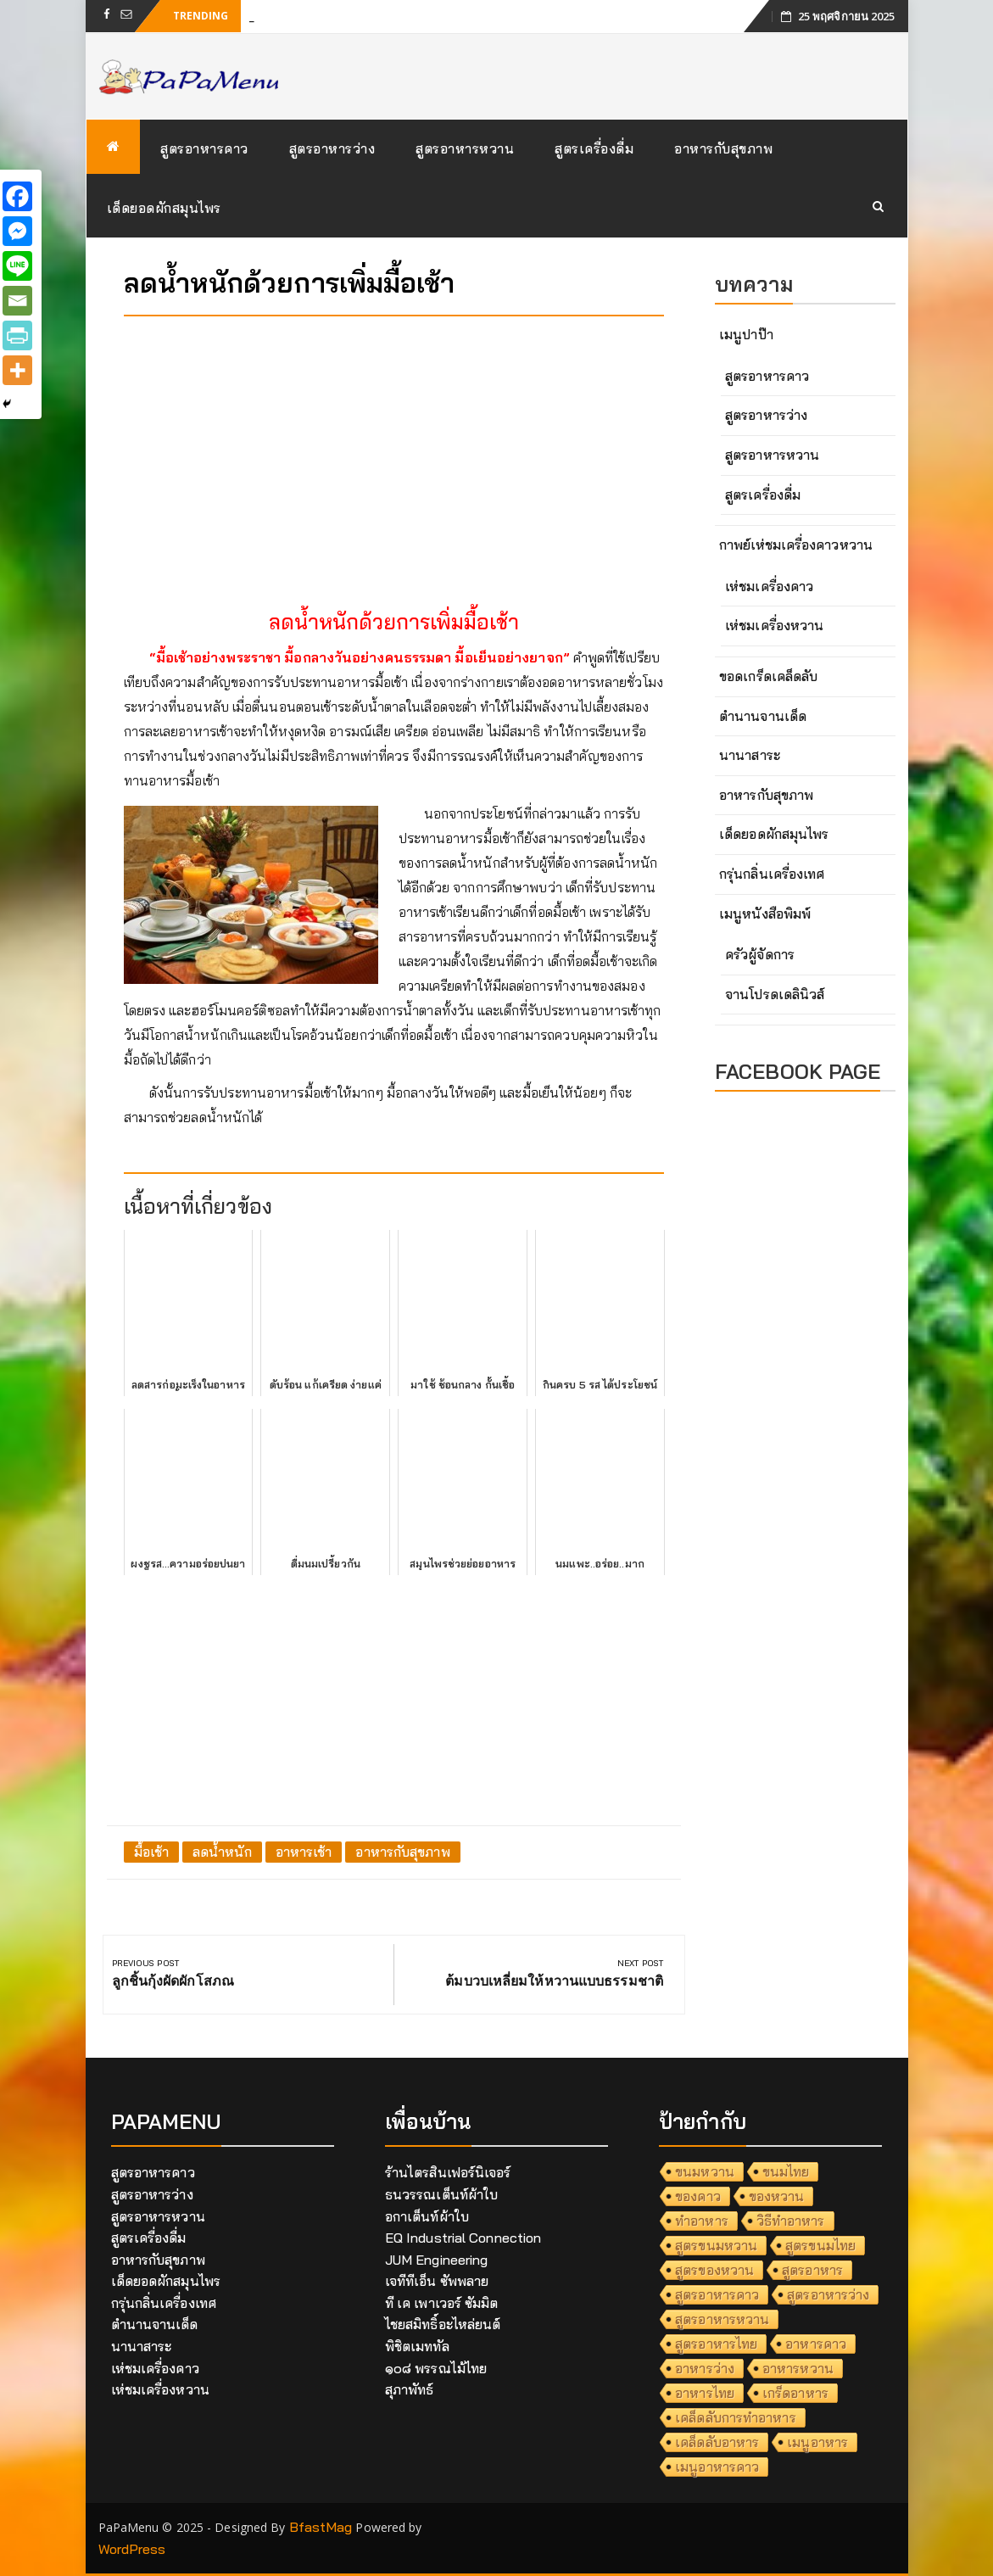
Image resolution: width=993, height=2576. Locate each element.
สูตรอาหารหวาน (465, 148)
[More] (17, 370)
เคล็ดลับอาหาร (717, 2442)
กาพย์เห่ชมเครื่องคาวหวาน (796, 544)
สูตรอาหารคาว (204, 148)
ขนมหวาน (704, 2171)
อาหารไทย (704, 2392)
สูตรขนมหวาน (716, 2245)
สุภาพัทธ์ (409, 2389)
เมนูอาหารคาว (717, 2466)
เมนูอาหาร (817, 2442)
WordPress (132, 2548)
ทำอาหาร (701, 2220)
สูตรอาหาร (812, 2269)
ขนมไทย (786, 2171)
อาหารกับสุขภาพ (723, 148)
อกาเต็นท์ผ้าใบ (427, 2216)
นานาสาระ (749, 754)
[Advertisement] (394, 448)
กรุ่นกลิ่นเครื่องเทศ (771, 873)
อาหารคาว (815, 2343)
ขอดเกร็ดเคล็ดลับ (768, 676)
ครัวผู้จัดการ (760, 954)
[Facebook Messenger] (17, 231)
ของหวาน (777, 2196)
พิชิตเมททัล (417, 2346)
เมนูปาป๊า (746, 334)
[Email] (17, 300)
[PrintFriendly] (17, 335)
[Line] (17, 266)
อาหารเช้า (304, 1851)
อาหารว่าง (704, 2368)
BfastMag (321, 2526)
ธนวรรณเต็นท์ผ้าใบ (441, 2194)
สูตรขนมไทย (820, 2245)
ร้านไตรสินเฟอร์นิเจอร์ (448, 2172)
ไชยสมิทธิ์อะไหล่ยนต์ (443, 2324)
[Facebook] (17, 196)
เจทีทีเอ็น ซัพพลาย (436, 2280)
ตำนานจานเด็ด (762, 715)
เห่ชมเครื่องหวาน (774, 625)
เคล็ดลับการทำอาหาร (735, 2417)
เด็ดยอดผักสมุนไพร (164, 207)
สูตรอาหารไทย (716, 2343)
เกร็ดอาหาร (795, 2392)
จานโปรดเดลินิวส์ (774, 994)
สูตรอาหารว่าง (332, 148)
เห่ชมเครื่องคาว (769, 586)
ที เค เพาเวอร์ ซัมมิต (442, 2302)
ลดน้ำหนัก (222, 1851)
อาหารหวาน (798, 2368)
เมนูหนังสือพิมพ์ (765, 913)
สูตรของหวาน (714, 2269)
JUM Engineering (436, 2259)
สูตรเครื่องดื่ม (594, 148)
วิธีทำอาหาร (790, 2220)
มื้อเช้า (152, 1851)
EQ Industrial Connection (463, 2237)
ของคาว (698, 2196)
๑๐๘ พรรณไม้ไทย (436, 2368)
